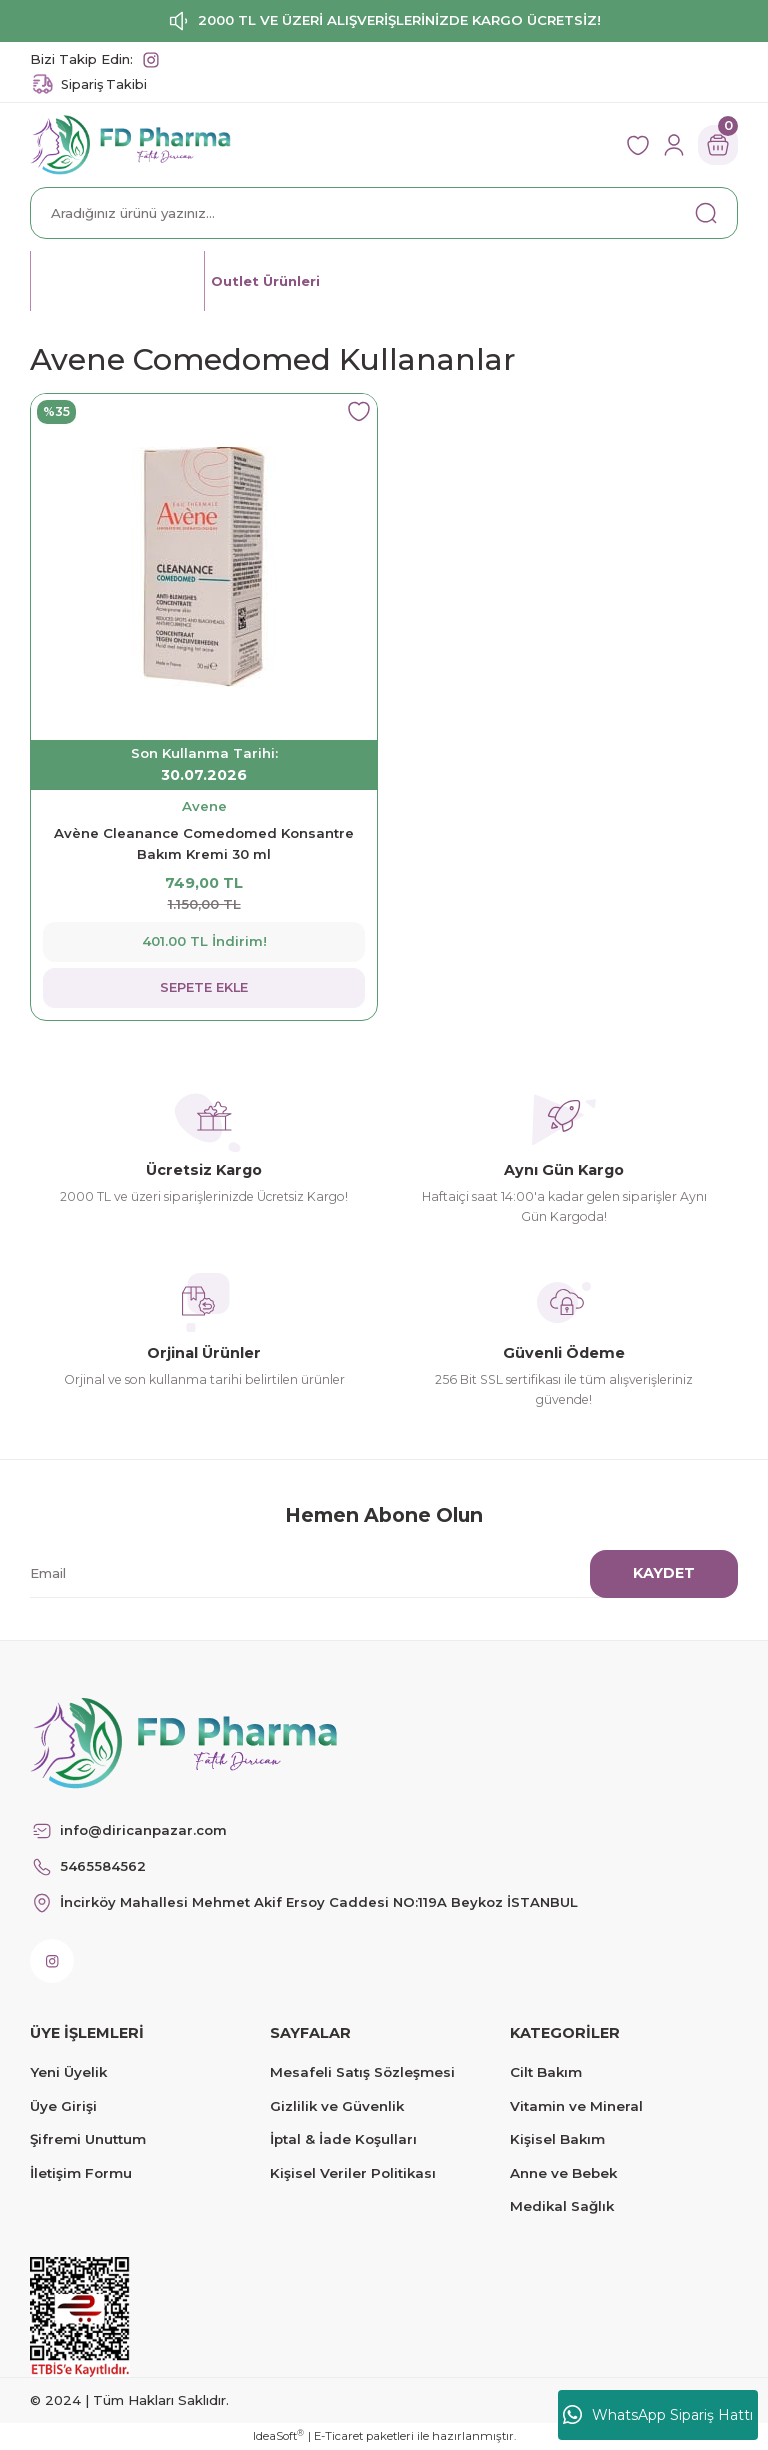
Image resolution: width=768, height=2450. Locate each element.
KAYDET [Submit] (664, 1573)
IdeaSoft (278, 2435)
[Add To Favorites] (359, 412)
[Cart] (718, 145)
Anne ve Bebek (563, 2173)
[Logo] (130, 144)
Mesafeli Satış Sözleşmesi (362, 2072)
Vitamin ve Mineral (576, 2106)
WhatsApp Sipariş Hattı (658, 2415)
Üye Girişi (63, 2106)
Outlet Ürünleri (268, 280)
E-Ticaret (338, 2436)
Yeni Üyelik (68, 2072)
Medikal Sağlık (562, 2206)
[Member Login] (674, 145)
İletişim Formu (81, 2173)
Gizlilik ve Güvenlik (337, 2106)
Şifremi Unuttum (88, 2139)
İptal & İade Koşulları (343, 2139)
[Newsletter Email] (372, 1574)
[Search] (384, 213)
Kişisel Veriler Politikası (353, 2173)
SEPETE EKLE (204, 987)
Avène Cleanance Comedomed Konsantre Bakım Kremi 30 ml (204, 843)
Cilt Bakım (546, 2072)
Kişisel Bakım (557, 2139)
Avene (204, 806)
